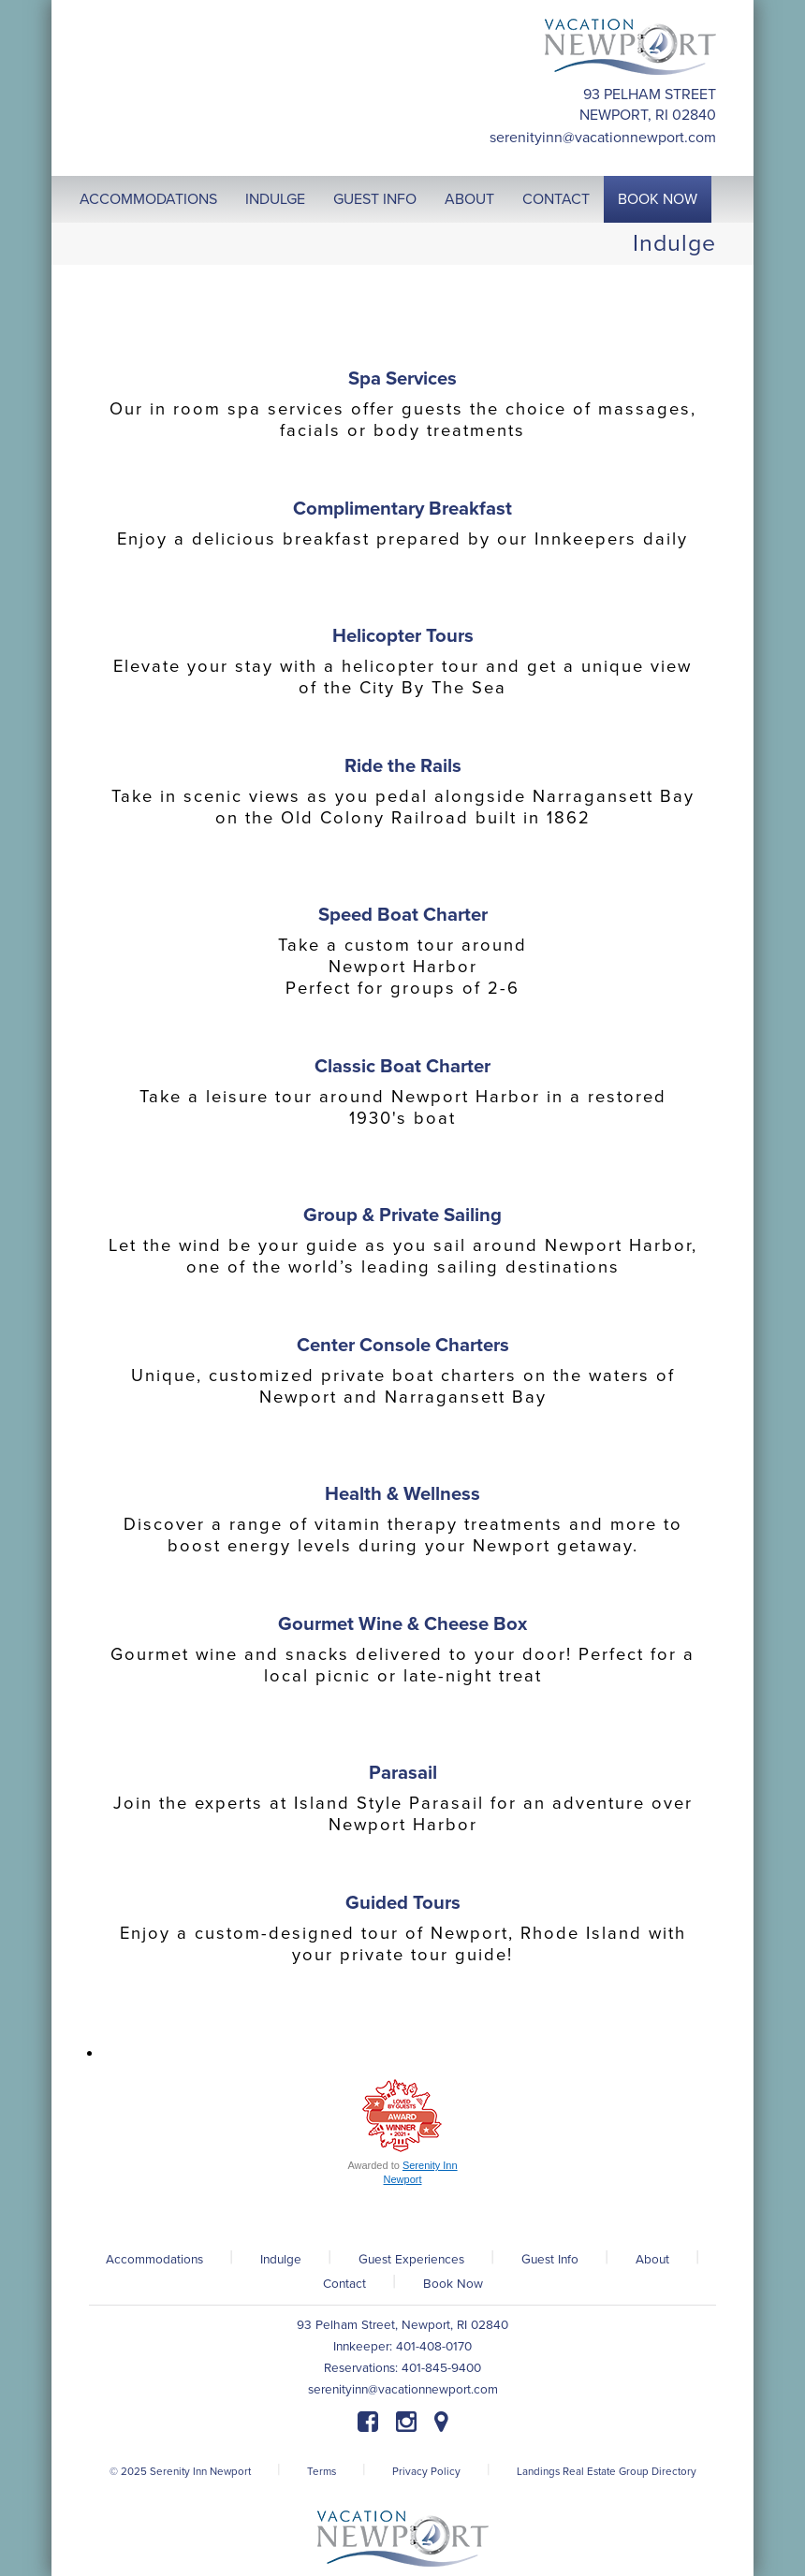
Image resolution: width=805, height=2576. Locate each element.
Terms (321, 2471)
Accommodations (154, 2259)
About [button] (469, 199)
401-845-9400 (441, 2368)
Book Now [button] (657, 199)
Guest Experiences (411, 2259)
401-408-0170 (434, 2346)
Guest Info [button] (375, 199)
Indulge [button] (275, 199)
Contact (344, 2284)
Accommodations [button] (148, 199)
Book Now (453, 2284)
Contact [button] (556, 199)
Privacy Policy (426, 2471)
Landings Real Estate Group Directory (606, 2471)
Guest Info (549, 2259)
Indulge (280, 2259)
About (652, 2259)
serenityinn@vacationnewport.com (603, 137)
